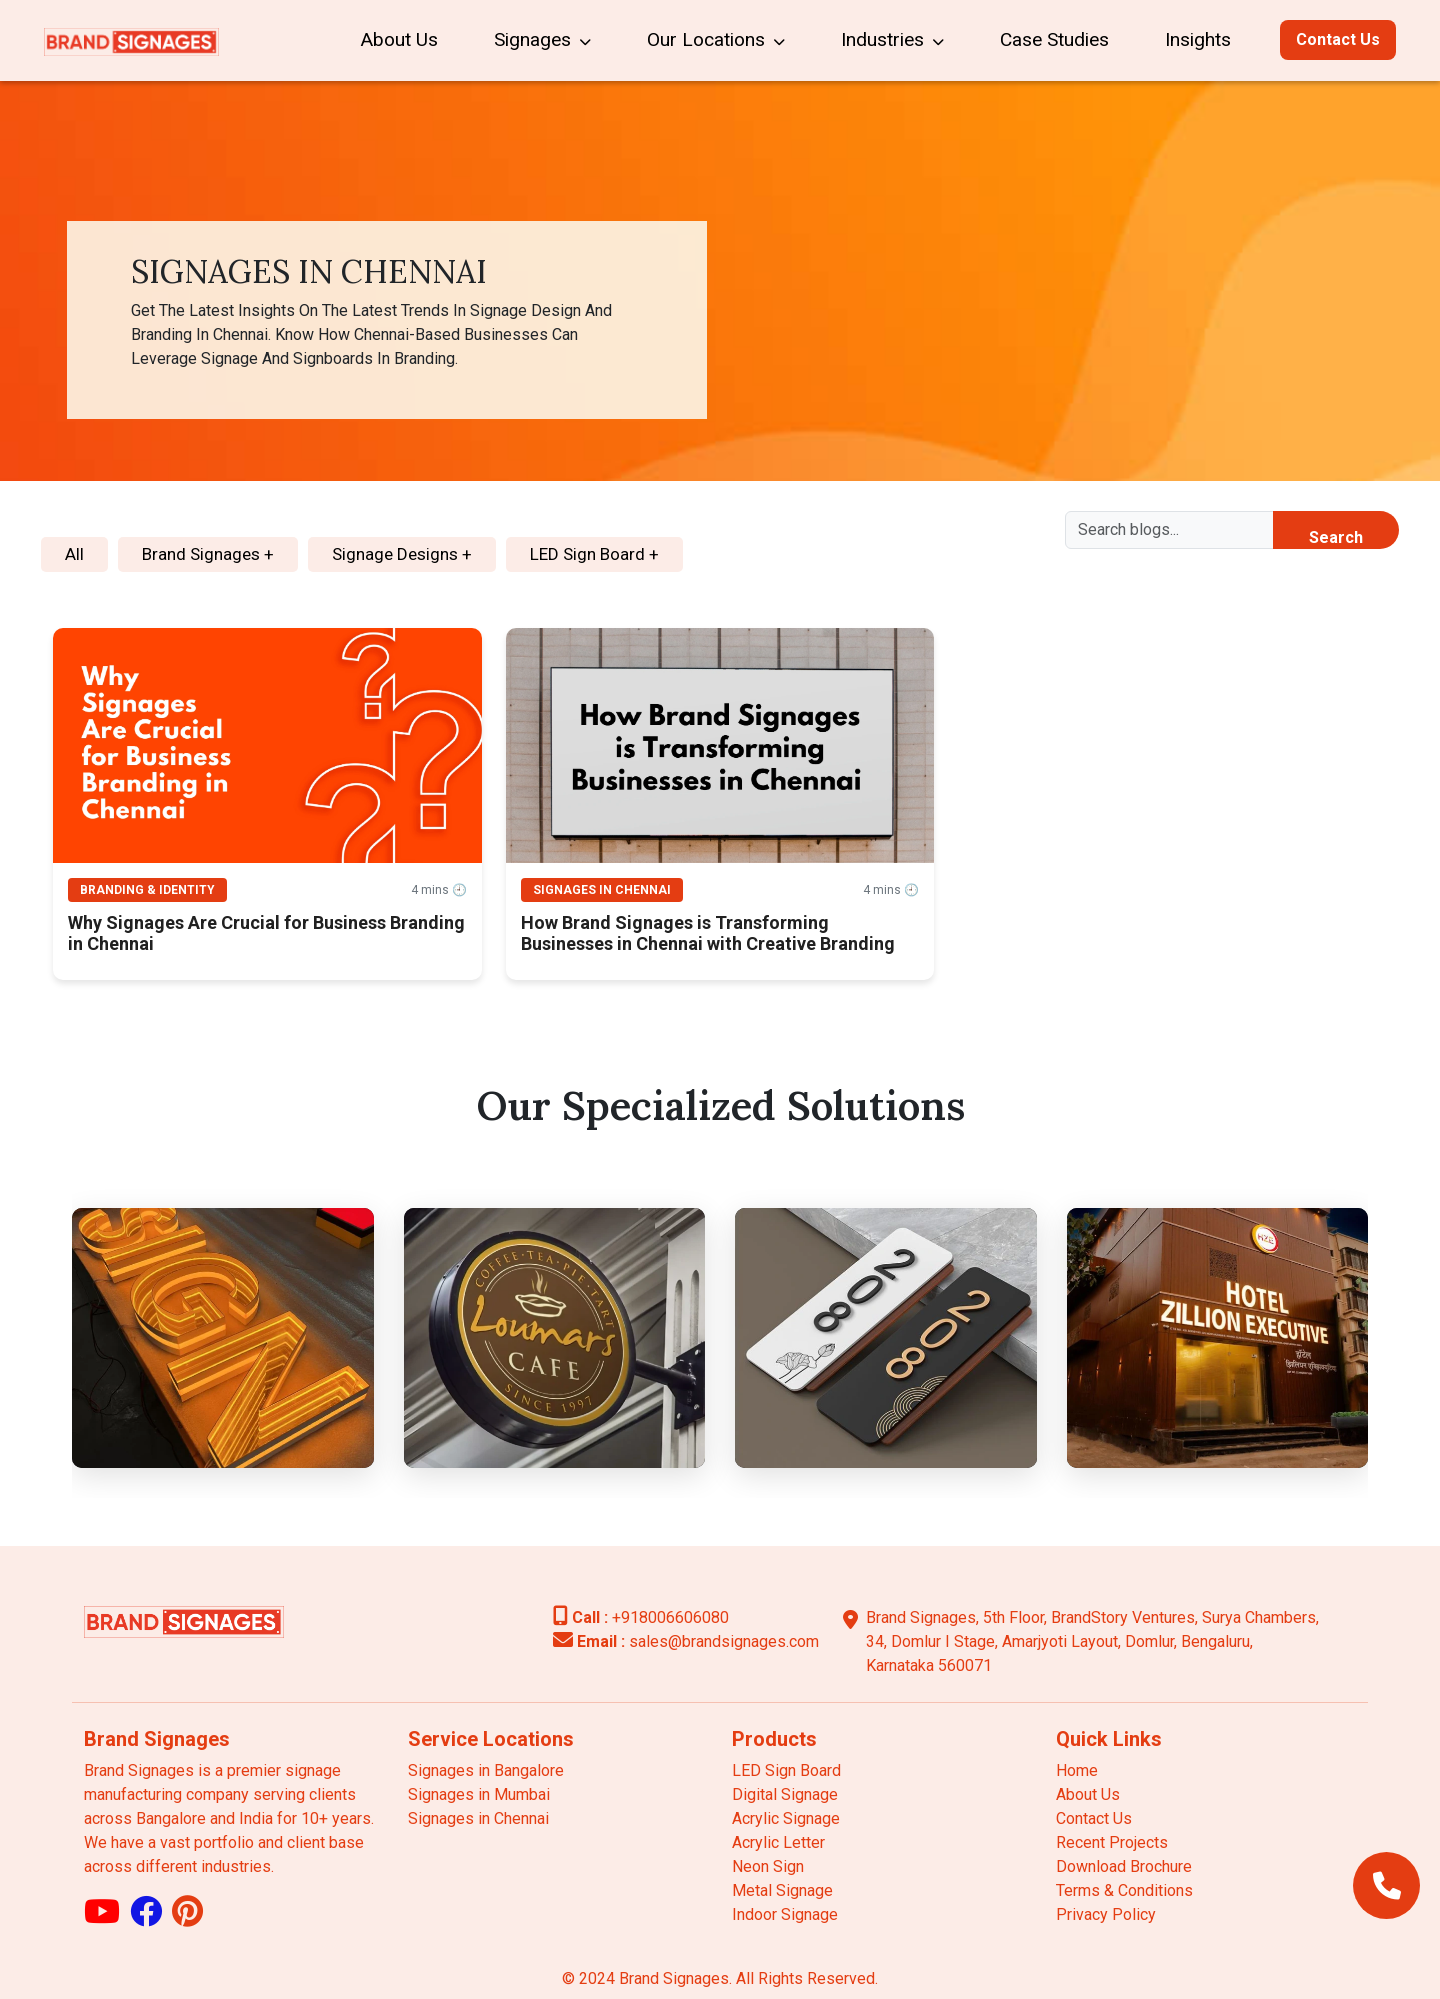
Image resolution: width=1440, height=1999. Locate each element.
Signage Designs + (402, 554)
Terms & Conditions (1124, 1890)
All (74, 554)
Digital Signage (785, 1794)
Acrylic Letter (778, 1842)
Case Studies (1054, 39)
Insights (1198, 39)
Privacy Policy (1106, 1914)
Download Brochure (1124, 1866)
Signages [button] (542, 39)
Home (1077, 1770)
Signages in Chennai (478, 1818)
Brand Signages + (208, 554)
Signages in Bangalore (486, 1770)
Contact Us (1338, 39)
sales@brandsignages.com (686, 1641)
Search (1336, 537)
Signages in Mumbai (479, 1794)
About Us (399, 39)
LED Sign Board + (594, 554)
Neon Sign (768, 1866)
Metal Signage (782, 1890)
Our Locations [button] (716, 39)
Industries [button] (892, 39)
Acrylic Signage (786, 1818)
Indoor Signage (785, 1914)
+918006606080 (641, 1617)
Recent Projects (1112, 1842)
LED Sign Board (786, 1770)
